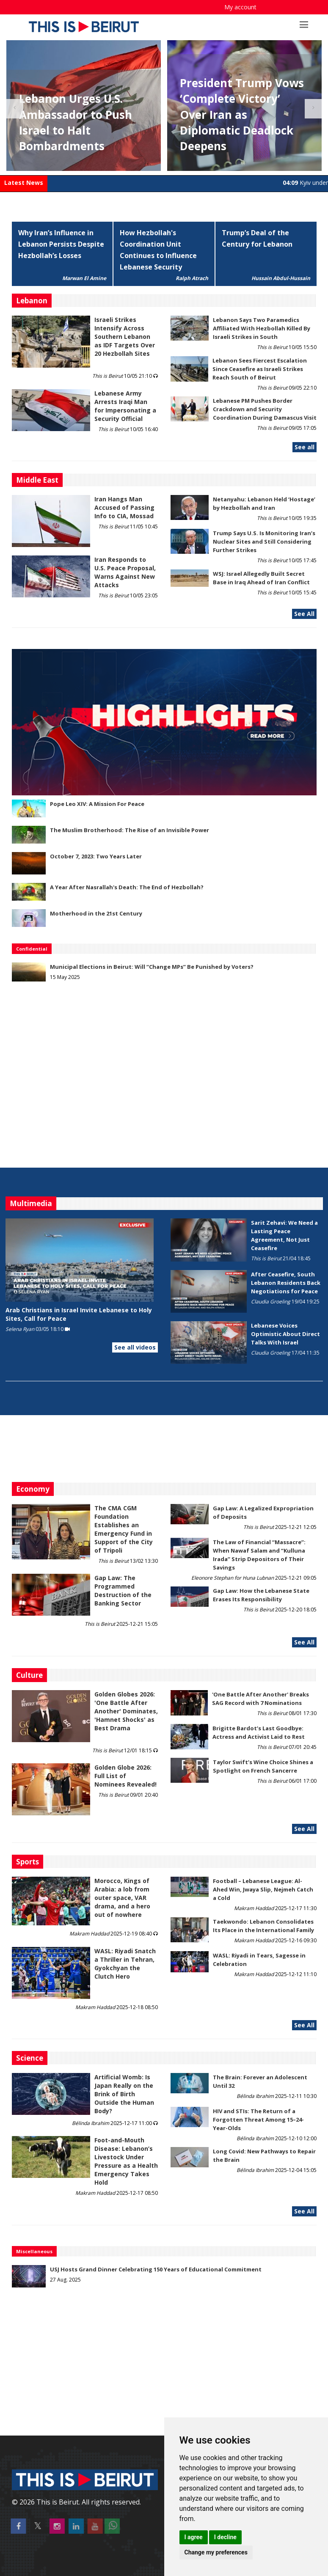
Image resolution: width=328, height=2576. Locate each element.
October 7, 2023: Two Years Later (96, 856)
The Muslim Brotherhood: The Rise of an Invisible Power (129, 830)
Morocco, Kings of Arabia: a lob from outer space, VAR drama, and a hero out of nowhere (122, 1898)
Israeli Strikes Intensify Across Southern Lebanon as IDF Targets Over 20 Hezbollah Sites (124, 336)
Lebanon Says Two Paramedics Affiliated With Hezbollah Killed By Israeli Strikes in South (261, 328)
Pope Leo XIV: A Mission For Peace (97, 804)
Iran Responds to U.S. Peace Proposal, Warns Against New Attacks (125, 572)
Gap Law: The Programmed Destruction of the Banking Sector (123, 1590)
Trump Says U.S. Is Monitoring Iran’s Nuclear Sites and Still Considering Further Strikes (264, 541)
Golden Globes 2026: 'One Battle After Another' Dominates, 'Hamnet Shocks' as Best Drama (126, 1711)
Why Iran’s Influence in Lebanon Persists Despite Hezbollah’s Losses (61, 244)
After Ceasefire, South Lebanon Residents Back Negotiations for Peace (285, 1282)
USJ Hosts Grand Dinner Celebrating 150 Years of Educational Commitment (156, 2269)
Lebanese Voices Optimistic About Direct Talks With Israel (285, 1334)
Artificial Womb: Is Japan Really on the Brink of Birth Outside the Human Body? (124, 2094)
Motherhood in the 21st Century (96, 913)
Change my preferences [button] (216, 2552)
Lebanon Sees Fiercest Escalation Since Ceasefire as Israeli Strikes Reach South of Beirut (259, 369)
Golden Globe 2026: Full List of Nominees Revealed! (125, 1775)
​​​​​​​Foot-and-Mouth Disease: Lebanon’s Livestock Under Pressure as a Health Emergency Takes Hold (126, 2161)
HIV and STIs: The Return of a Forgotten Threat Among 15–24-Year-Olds (258, 2119)
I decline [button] (225, 2537)
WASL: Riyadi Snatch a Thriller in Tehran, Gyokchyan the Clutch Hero (125, 1963)
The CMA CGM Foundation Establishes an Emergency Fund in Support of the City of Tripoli (123, 1529)
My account (240, 7)
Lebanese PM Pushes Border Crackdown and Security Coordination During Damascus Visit (265, 409)
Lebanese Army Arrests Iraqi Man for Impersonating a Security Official (125, 406)
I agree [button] (194, 2537)
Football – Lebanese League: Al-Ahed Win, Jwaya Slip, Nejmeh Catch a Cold (263, 1889)
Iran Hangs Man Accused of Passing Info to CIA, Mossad (124, 507)
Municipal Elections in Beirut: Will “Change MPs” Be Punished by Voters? (152, 966)
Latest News (23, 183)
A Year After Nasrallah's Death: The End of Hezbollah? (127, 887)
